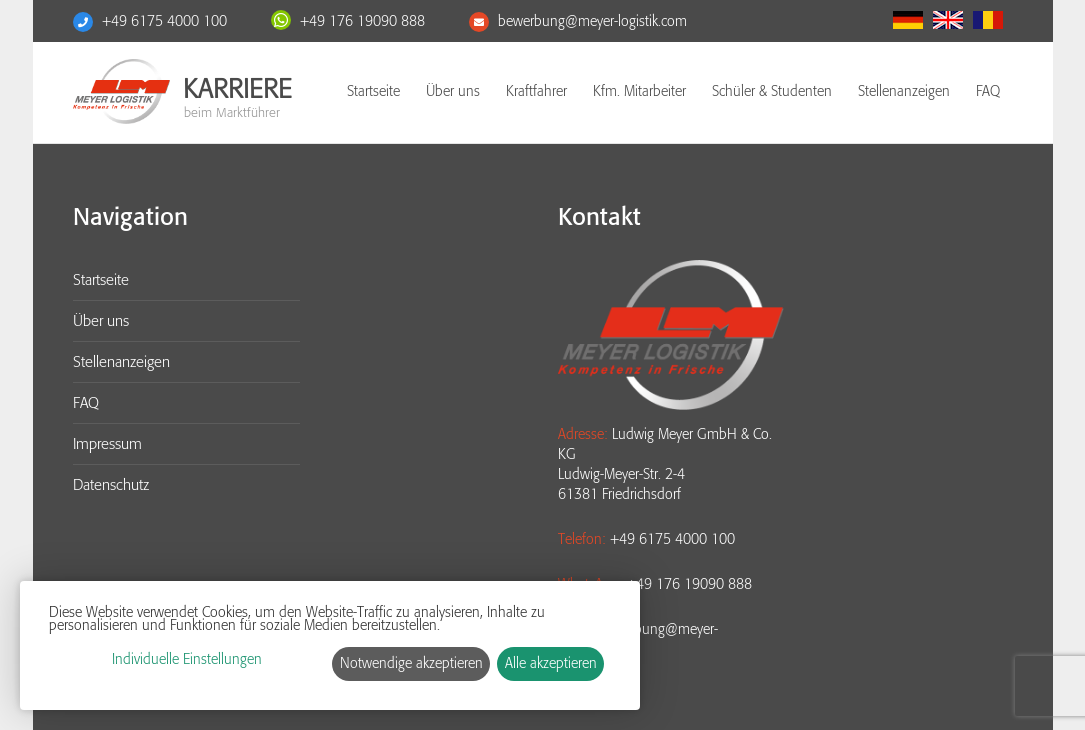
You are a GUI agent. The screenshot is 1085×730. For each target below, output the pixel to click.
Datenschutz (111, 485)
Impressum (107, 444)
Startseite (373, 91)
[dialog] (330, 645)
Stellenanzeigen (904, 91)
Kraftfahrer (536, 91)
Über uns (453, 91)
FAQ (988, 91)
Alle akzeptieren (551, 663)
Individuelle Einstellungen (187, 659)
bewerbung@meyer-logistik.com (592, 21)
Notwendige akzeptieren (411, 663)
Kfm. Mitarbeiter (639, 91)
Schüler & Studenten (772, 91)
